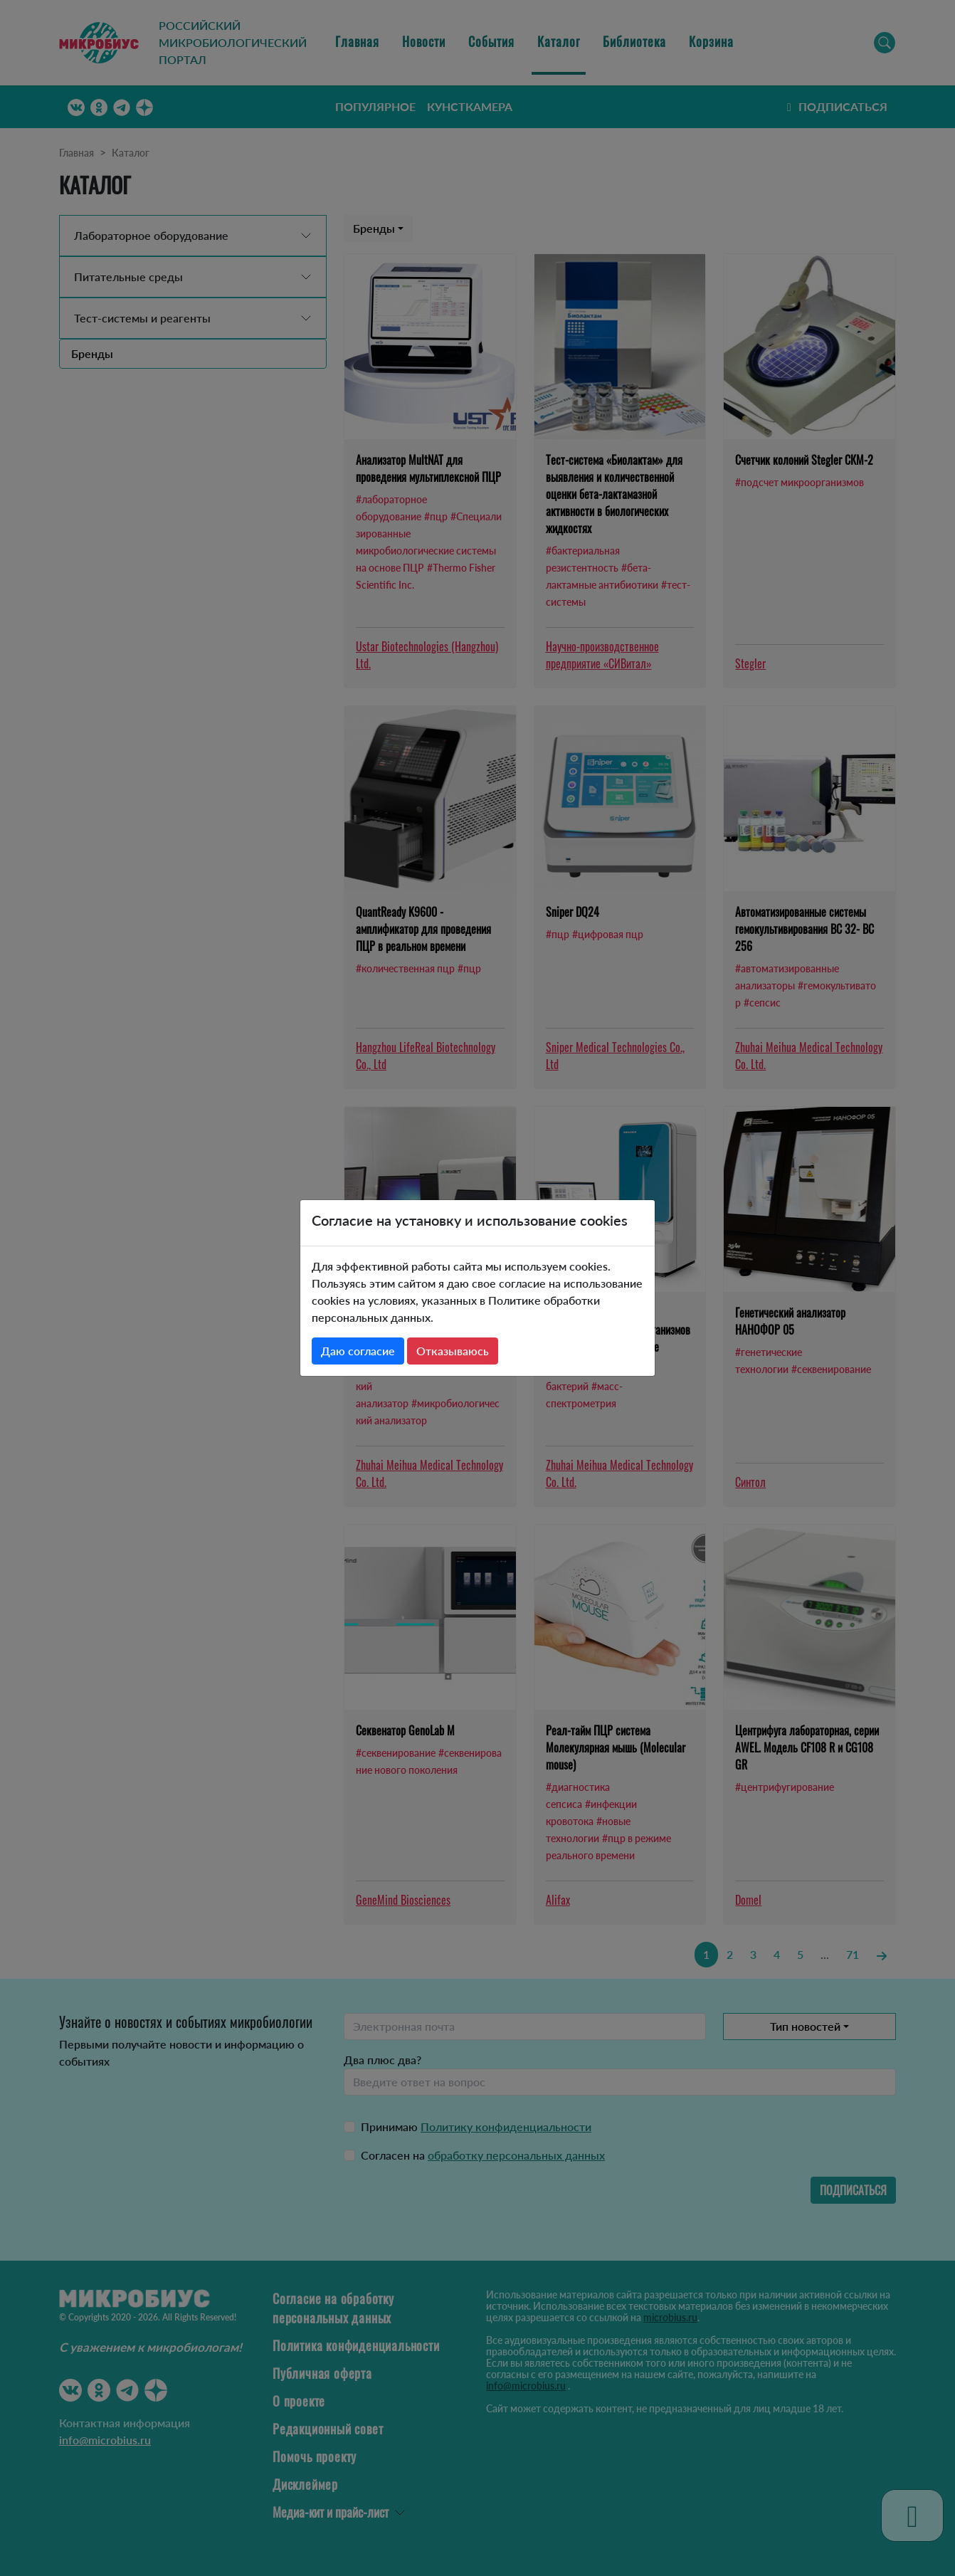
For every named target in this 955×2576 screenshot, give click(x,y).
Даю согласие (358, 1350)
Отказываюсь (452, 1350)
